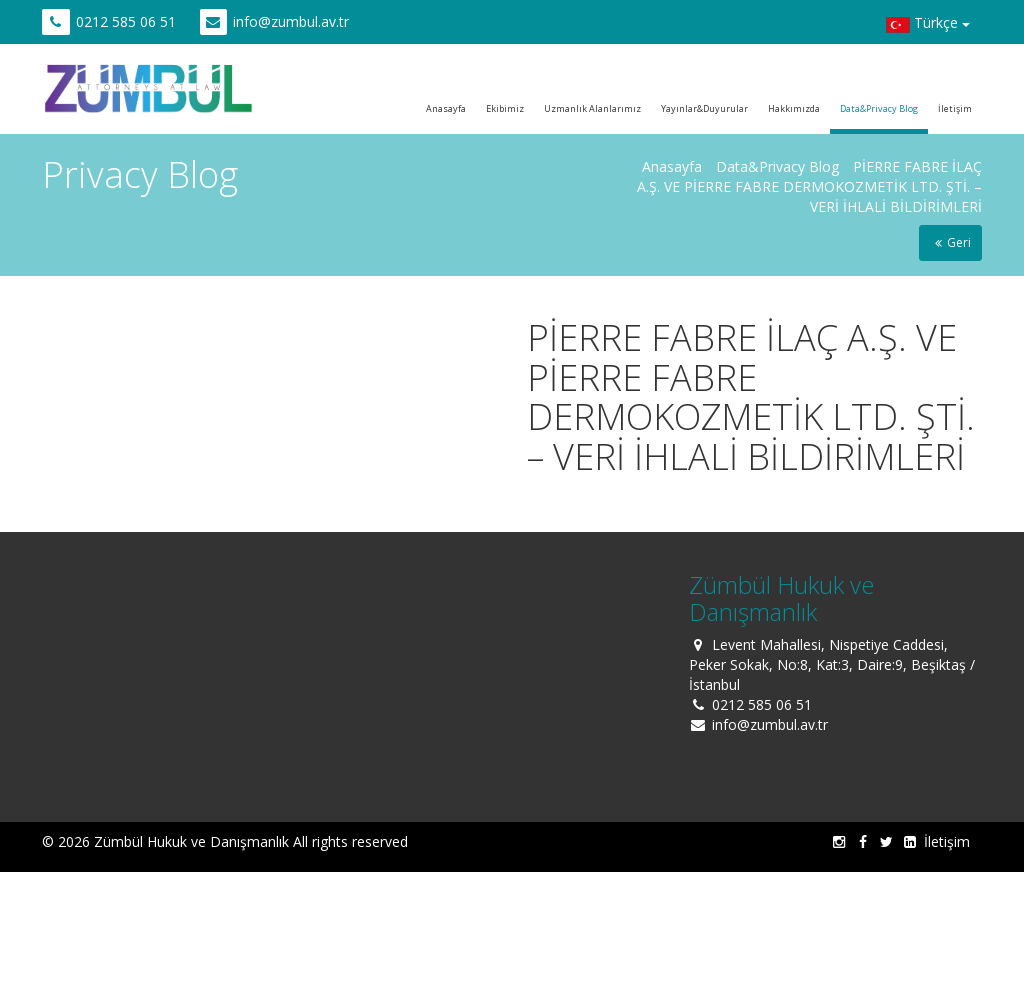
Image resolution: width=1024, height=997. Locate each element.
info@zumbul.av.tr (291, 21)
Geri (950, 242)
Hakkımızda (794, 108)
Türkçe (928, 25)
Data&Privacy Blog (879, 108)
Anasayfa (446, 108)
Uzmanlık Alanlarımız (592, 108)
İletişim (955, 108)
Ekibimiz (505, 108)
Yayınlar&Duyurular (704, 108)
